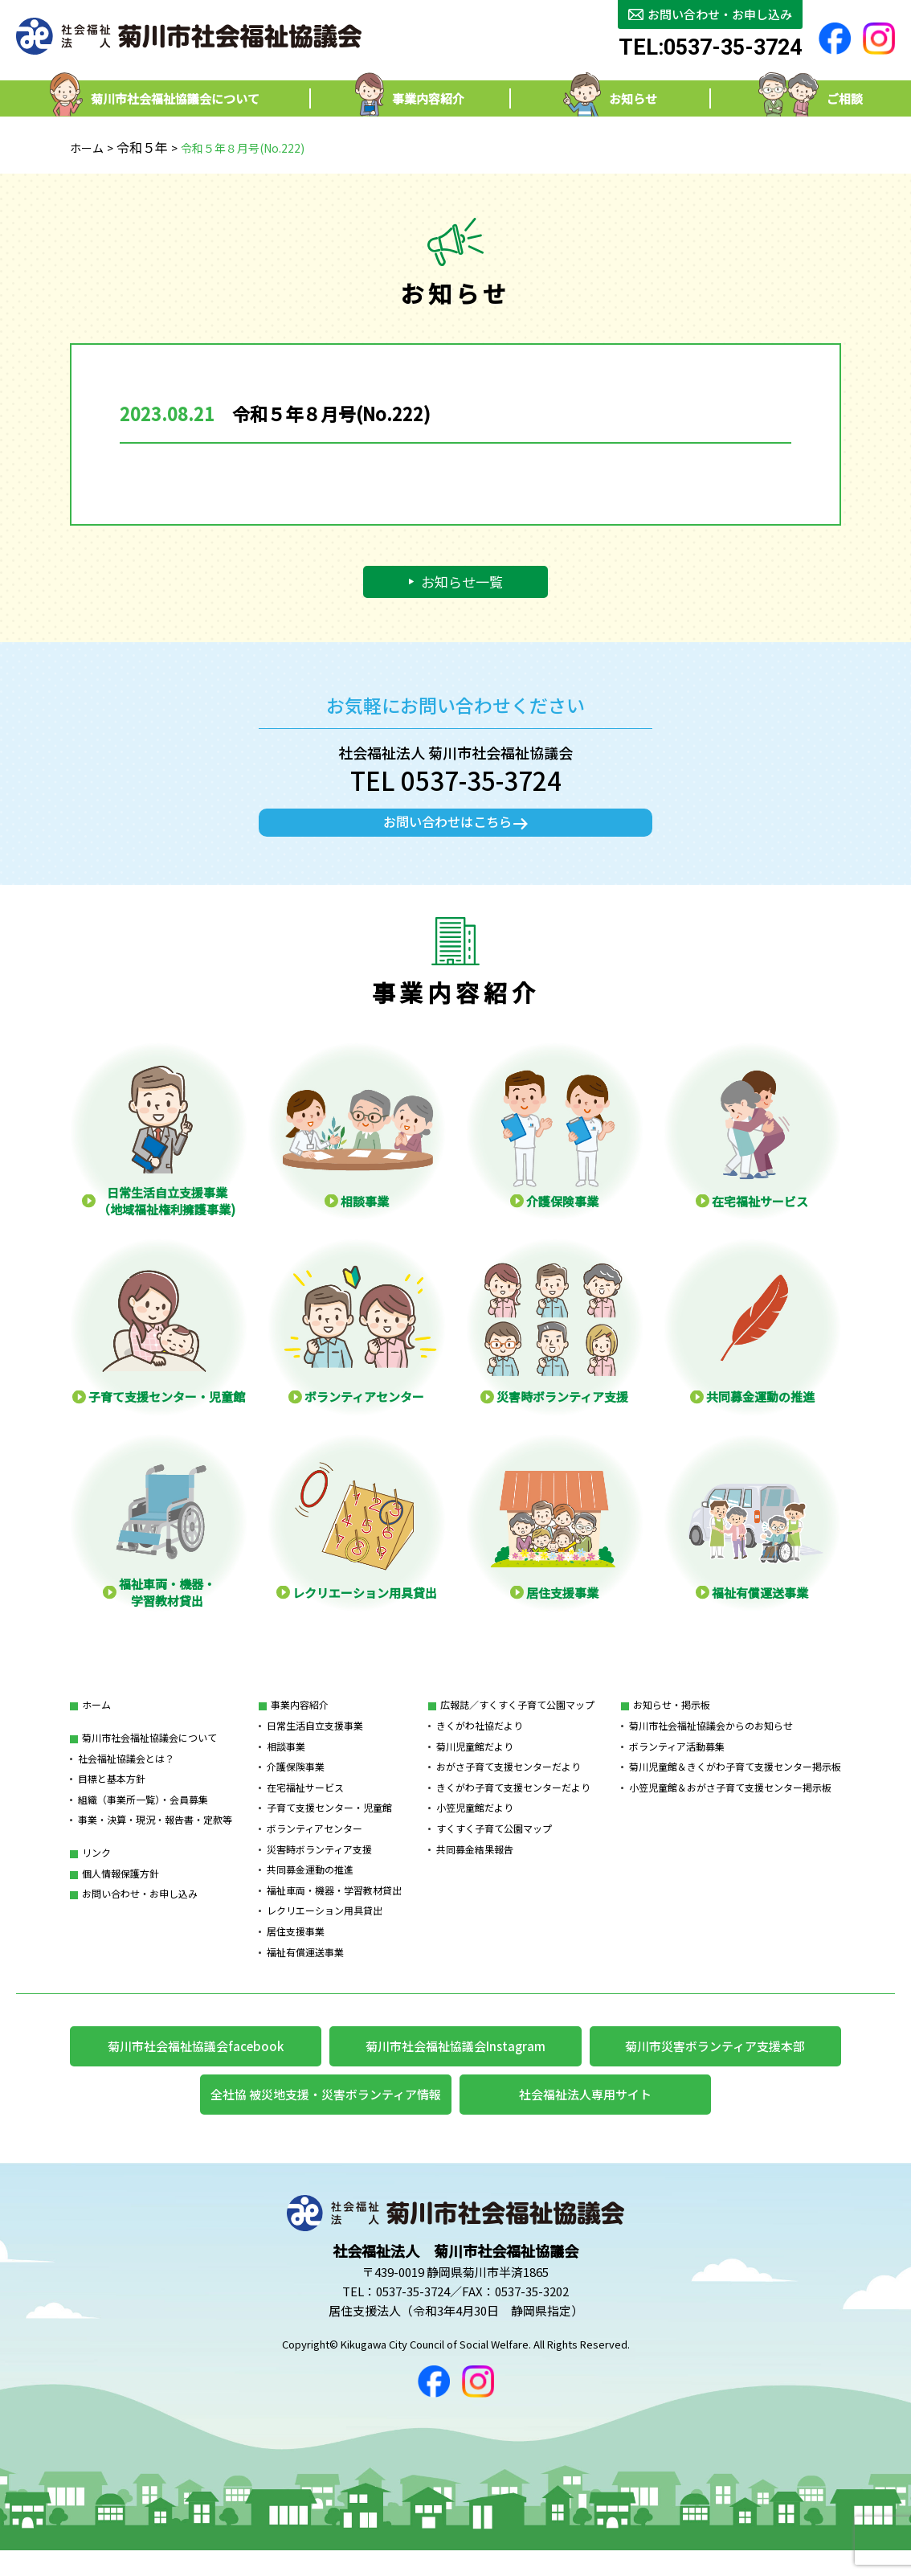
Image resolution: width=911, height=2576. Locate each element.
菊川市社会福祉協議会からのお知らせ (711, 1743)
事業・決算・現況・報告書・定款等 (155, 1838)
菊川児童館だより (474, 1764)
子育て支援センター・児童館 (329, 1826)
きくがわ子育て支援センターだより (513, 1805)
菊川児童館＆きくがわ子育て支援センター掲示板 (735, 1785)
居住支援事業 (296, 1949)
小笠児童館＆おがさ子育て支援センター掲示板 (730, 1805)
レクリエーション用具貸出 (324, 1928)
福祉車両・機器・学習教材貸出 (334, 1908)
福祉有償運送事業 (305, 1969)
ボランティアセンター (314, 1846)
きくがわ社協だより (479, 1743)
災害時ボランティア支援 (319, 1867)
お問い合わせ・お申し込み (140, 1912)
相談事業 (286, 1764)
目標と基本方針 (111, 1797)
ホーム (87, 148)
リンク (96, 1870)
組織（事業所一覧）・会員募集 (143, 1817)
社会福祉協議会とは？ (126, 1776)
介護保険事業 (296, 1785)
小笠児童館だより (474, 1826)
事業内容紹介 (300, 1723)
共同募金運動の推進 (310, 1887)
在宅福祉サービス (305, 1805)
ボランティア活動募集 (677, 1764)
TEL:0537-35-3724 (710, 48)
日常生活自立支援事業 (315, 1743)
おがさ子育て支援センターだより (508, 1785)
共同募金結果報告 (474, 1867)
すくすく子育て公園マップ (494, 1846)
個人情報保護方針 (120, 1891)
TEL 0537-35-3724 (456, 780)
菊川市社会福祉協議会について (149, 1755)
